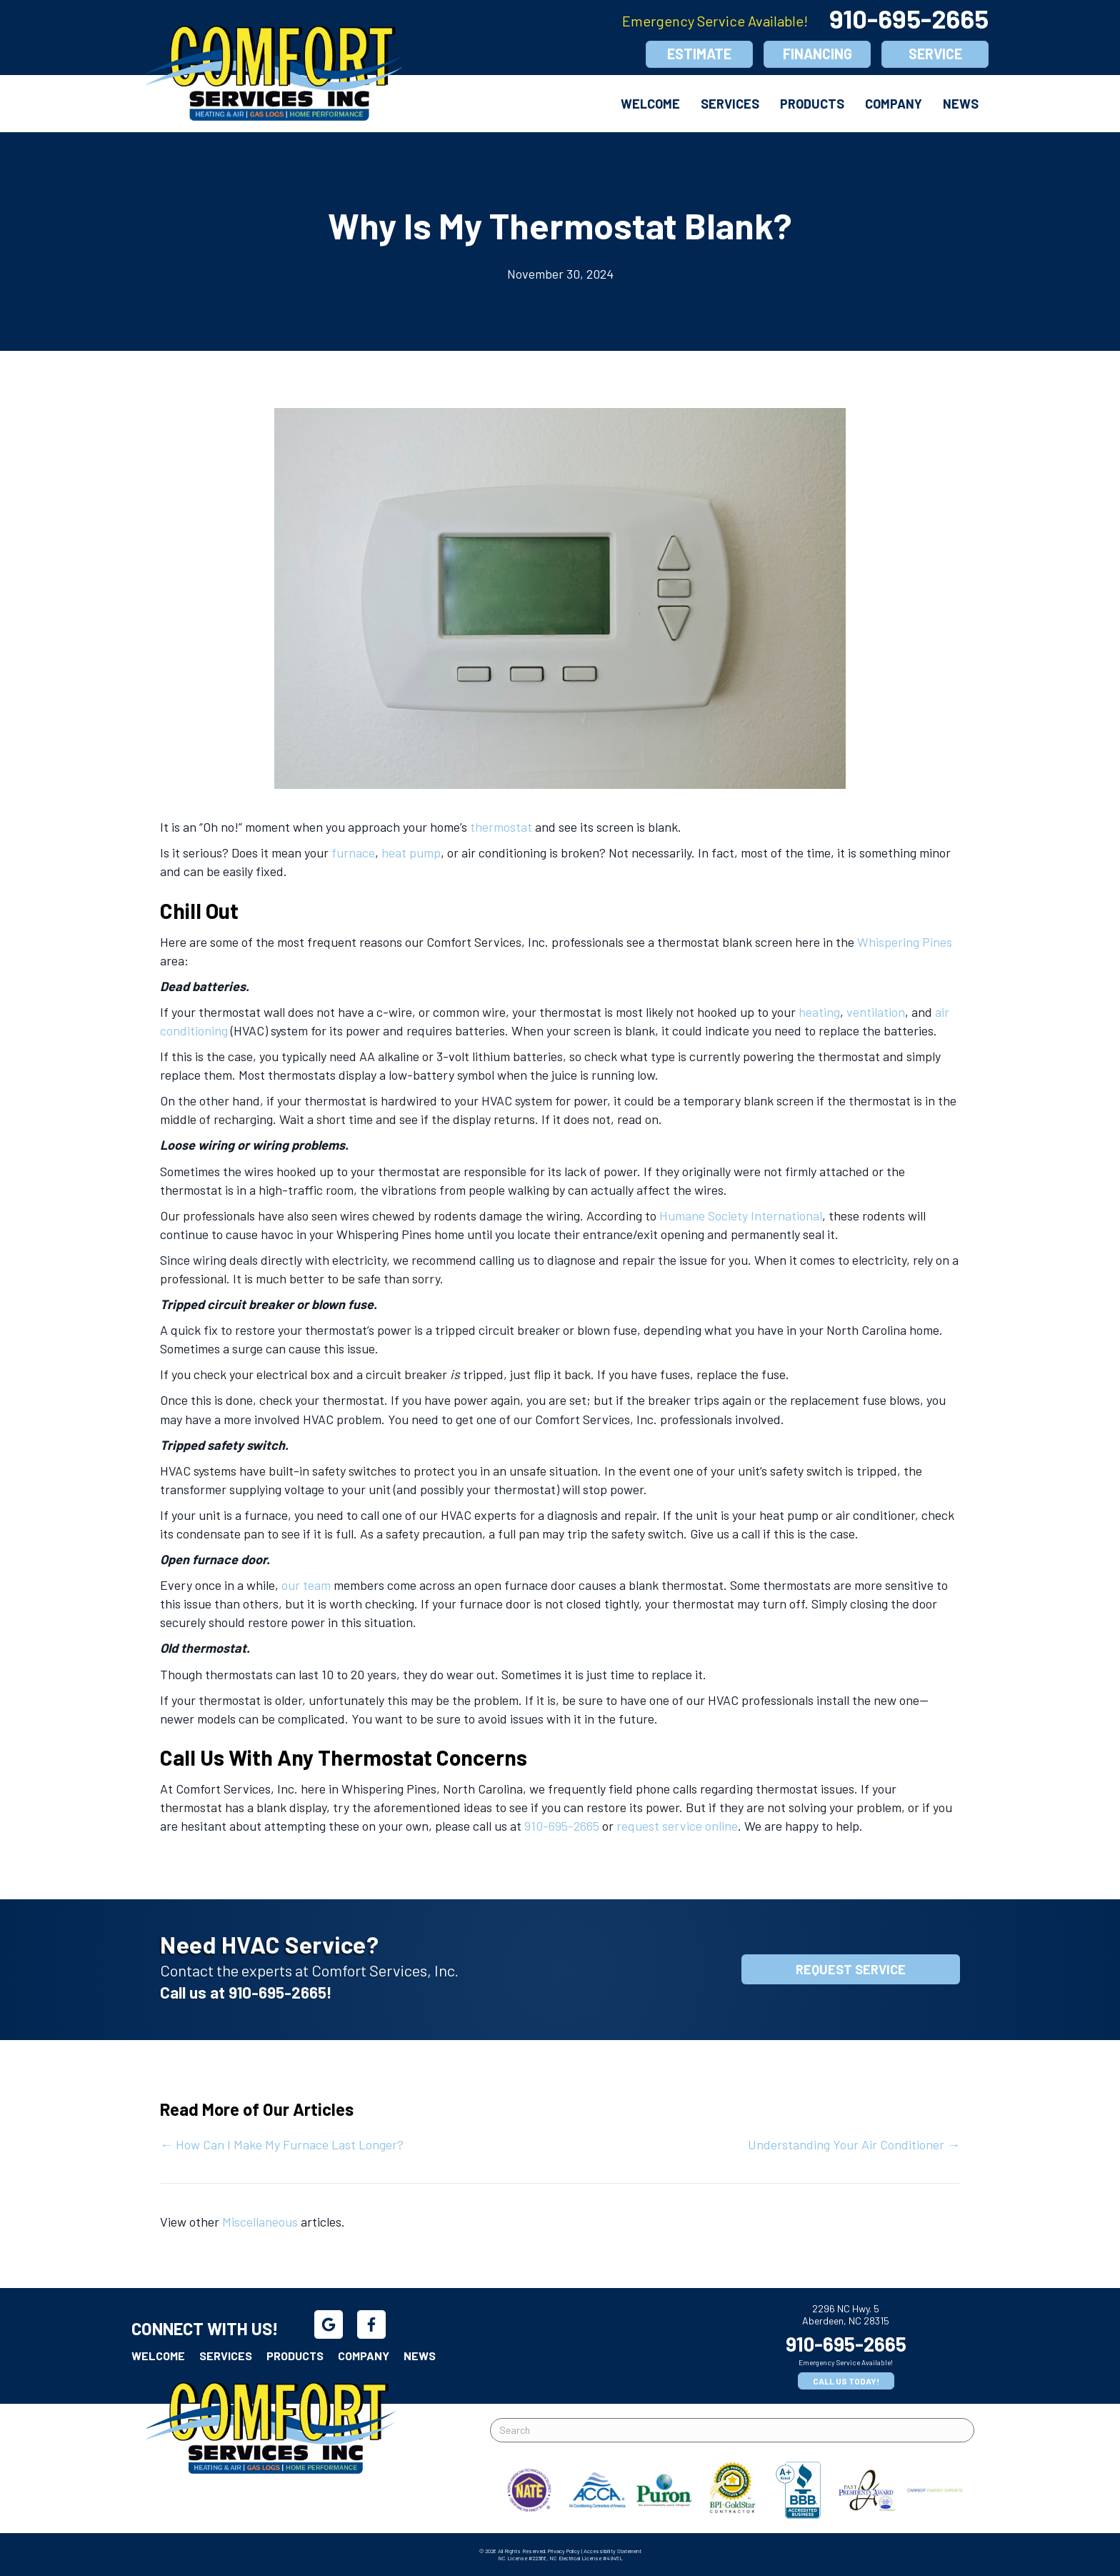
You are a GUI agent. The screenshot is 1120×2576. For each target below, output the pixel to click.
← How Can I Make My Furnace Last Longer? (282, 2144)
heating (819, 1012)
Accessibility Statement (612, 2551)
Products (812, 103)
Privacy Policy (564, 2551)
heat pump (411, 852)
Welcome (650, 103)
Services (730, 103)
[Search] (732, 2430)
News (961, 103)
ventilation (875, 1012)
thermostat (501, 827)
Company (893, 103)
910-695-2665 (909, 18)
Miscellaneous (260, 2221)
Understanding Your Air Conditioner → (854, 2144)
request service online (677, 1826)
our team (306, 1585)
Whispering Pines (904, 942)
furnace (353, 852)
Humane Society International (740, 1215)
